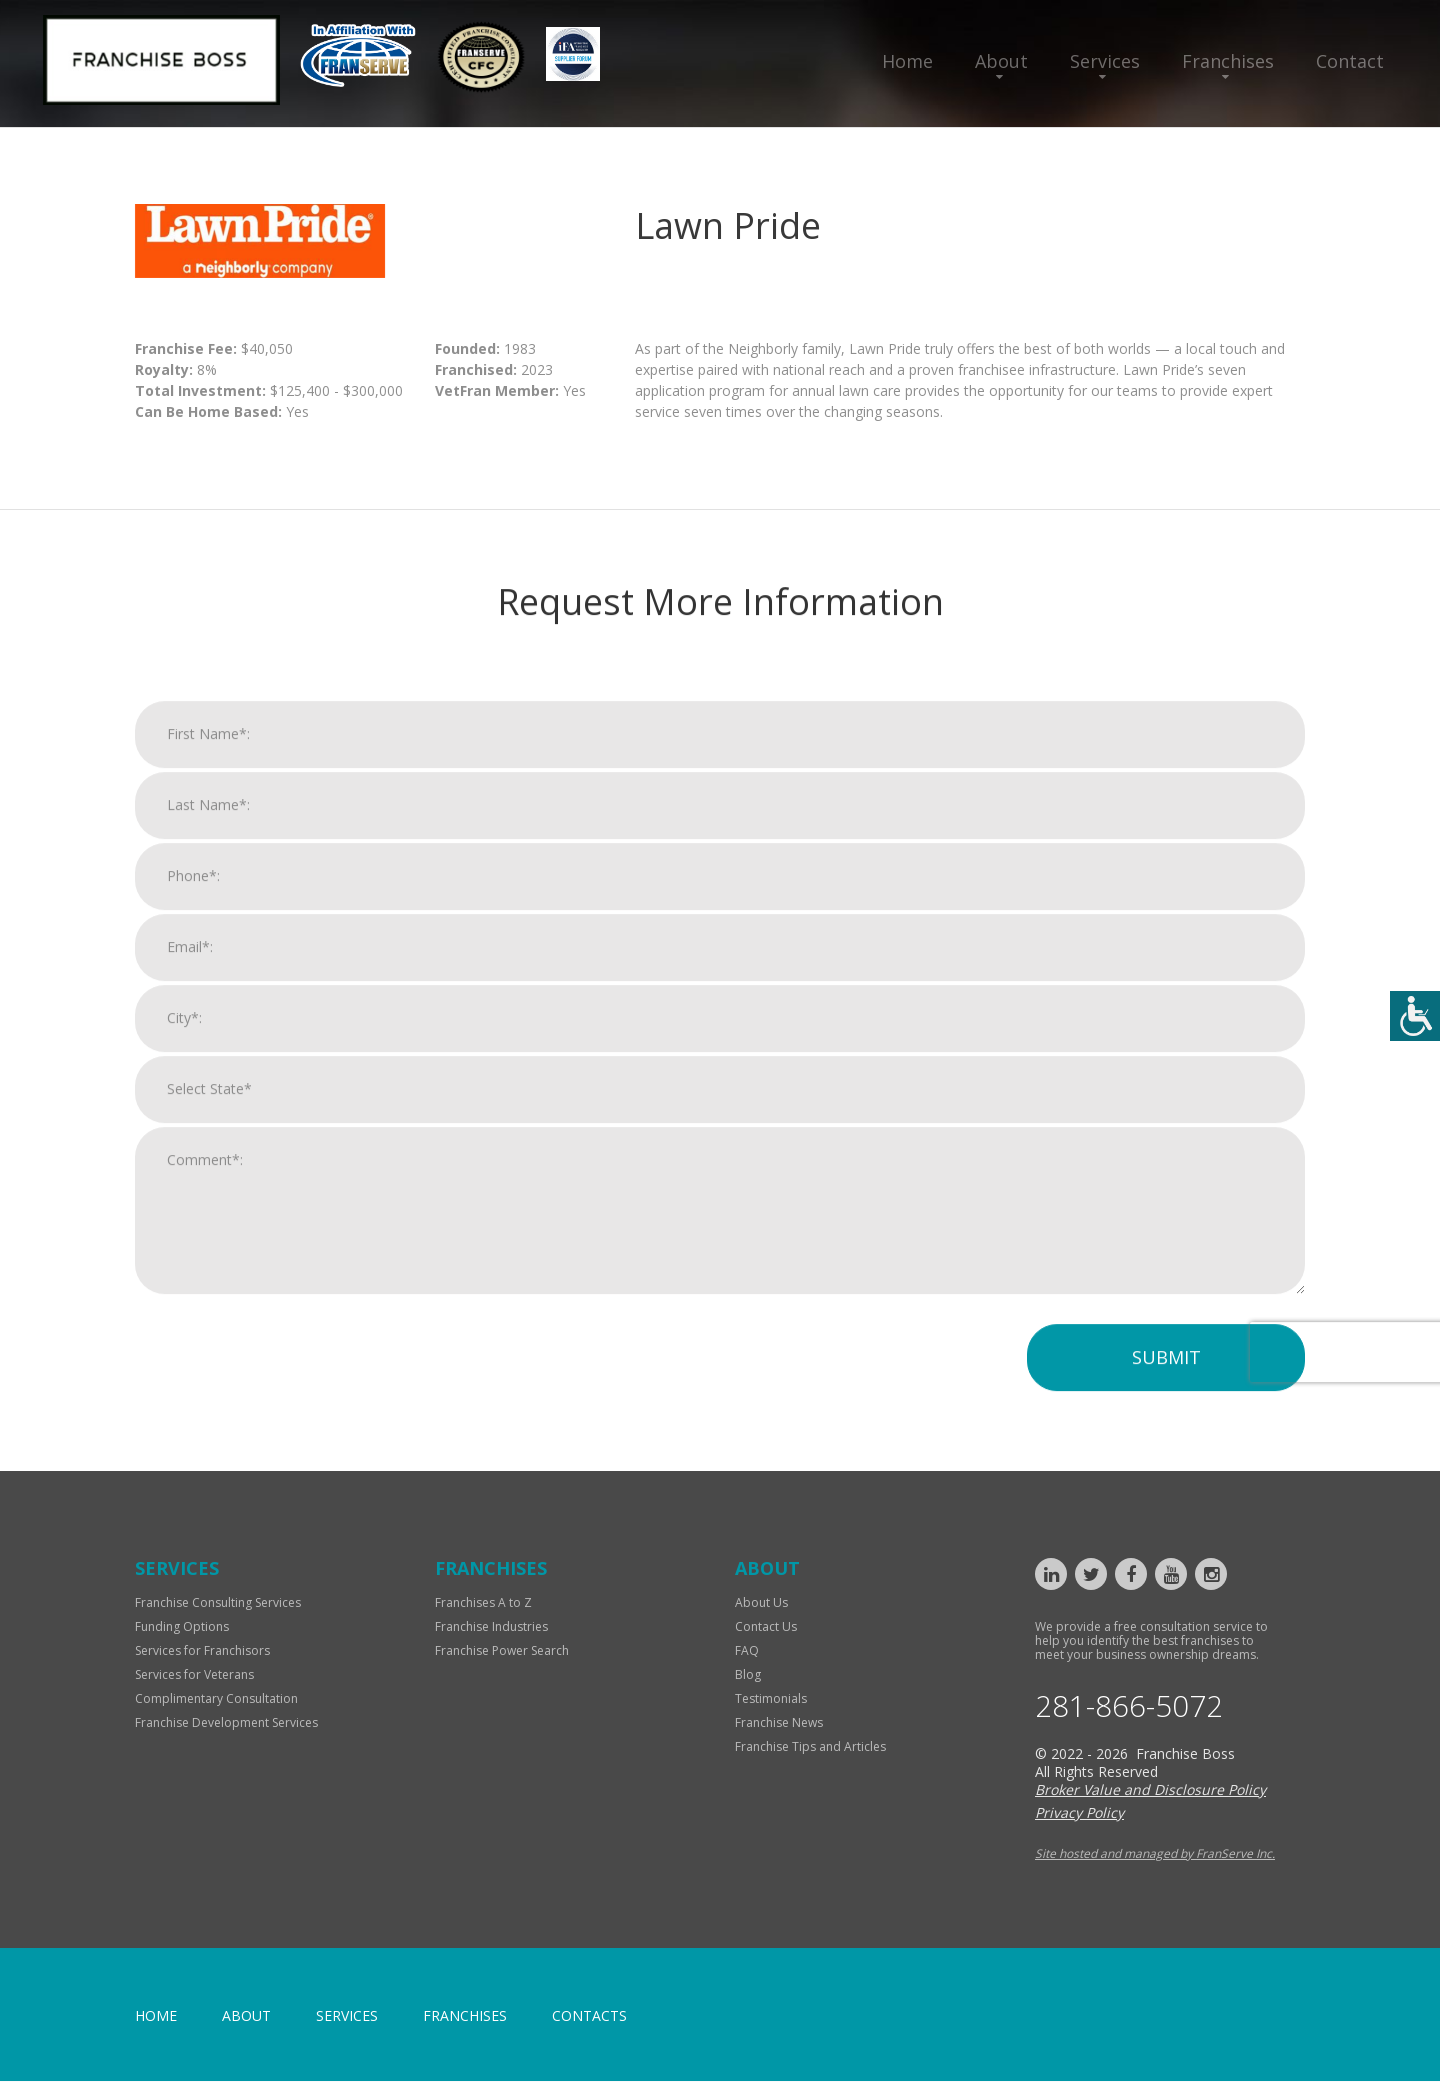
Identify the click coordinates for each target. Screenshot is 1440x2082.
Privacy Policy (1079, 1813)
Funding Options (182, 1626)
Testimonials (771, 1698)
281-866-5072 (1129, 1707)
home (156, 2016)
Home (907, 61)
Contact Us (766, 1626)
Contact (1350, 61)
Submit (1166, 1373)
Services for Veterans (194, 1674)
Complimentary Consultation (216, 1698)
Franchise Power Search (502, 1650)
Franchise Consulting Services (218, 1602)
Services (1105, 61)
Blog (748, 1674)
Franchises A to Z (483, 1602)
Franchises (1228, 61)
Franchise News (779, 1722)
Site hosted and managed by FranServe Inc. (1155, 1854)
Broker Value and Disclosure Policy (1150, 1790)
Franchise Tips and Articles (810, 1746)
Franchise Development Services (226, 1722)
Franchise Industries (491, 1626)
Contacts (589, 2016)
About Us (761, 1602)
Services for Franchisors (202, 1650)
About (1001, 61)
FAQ (747, 1650)
